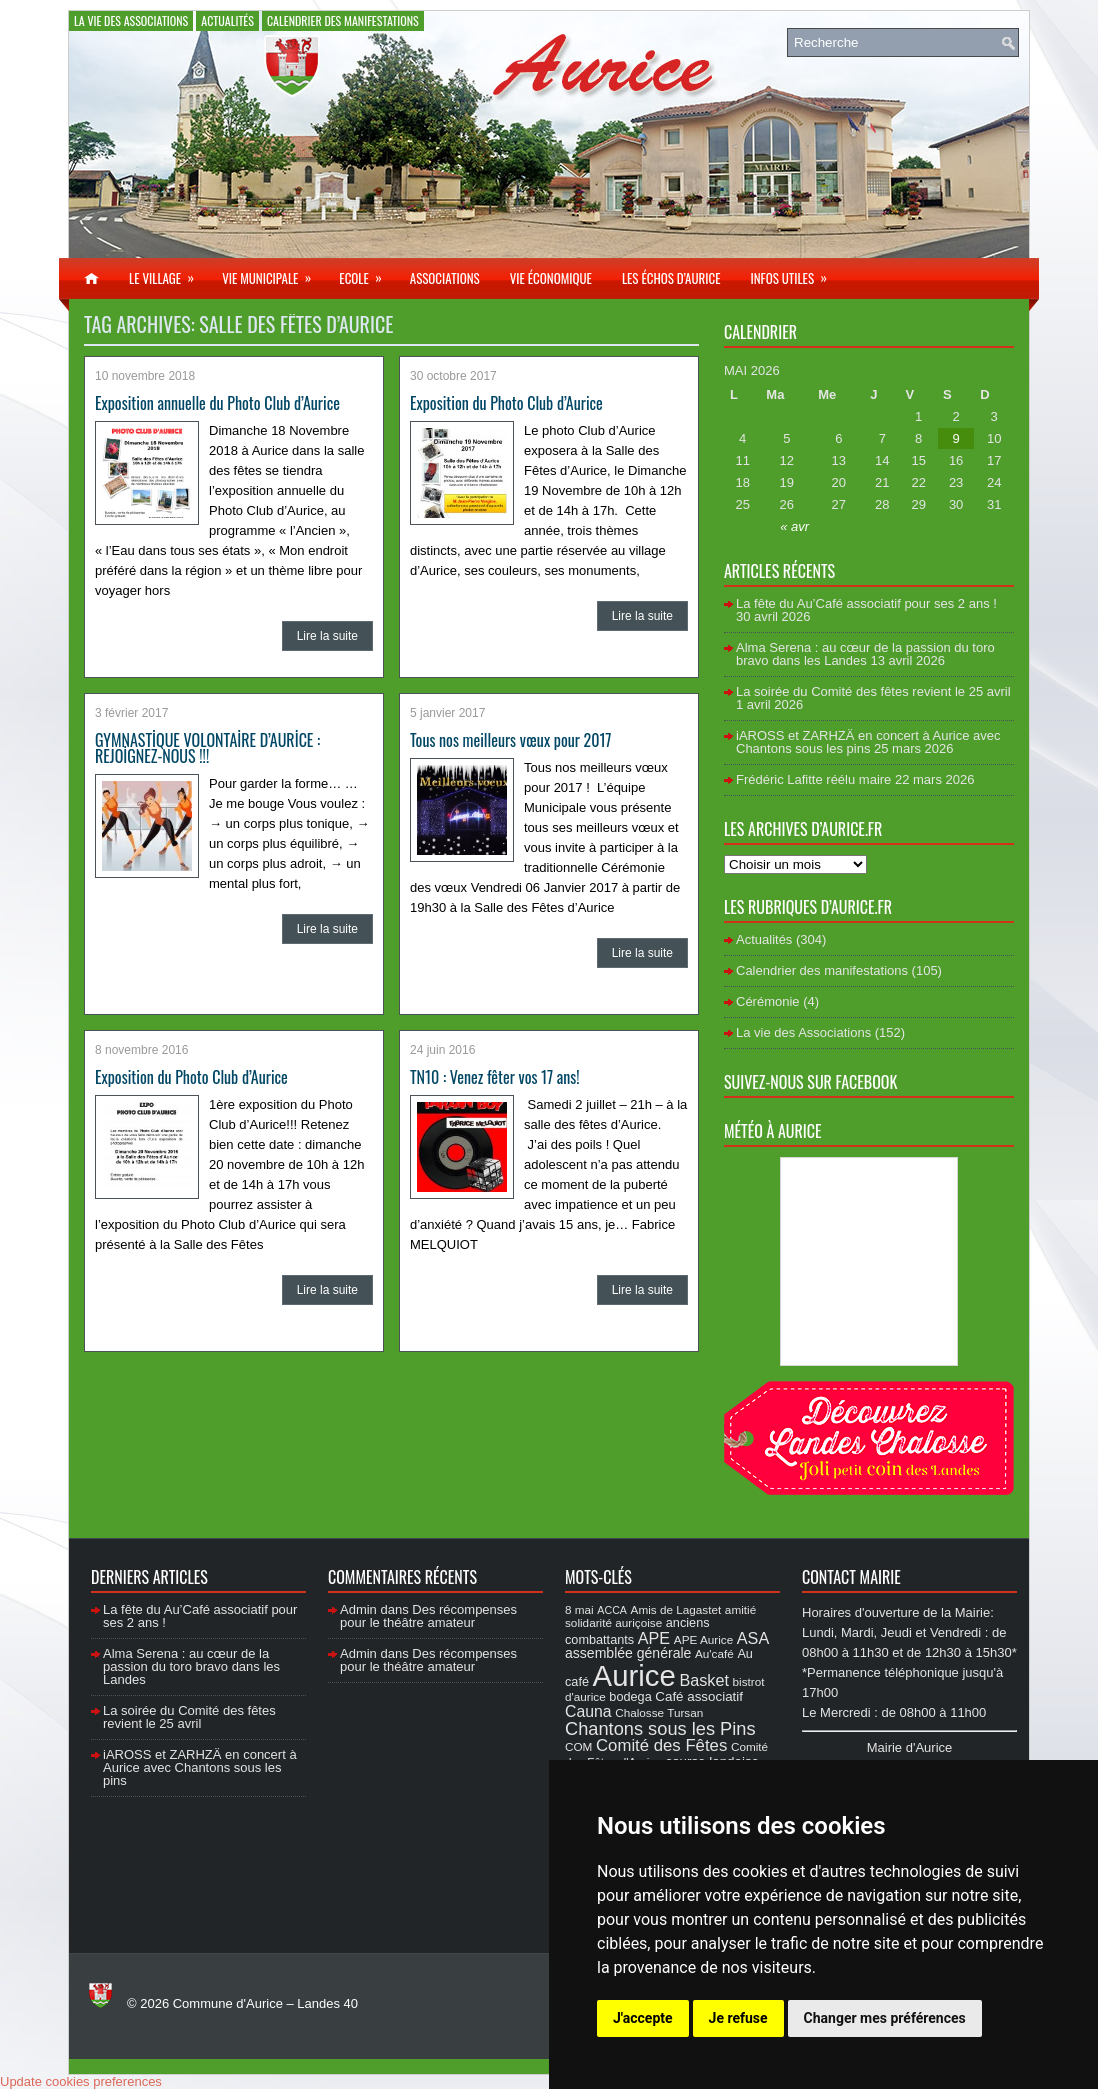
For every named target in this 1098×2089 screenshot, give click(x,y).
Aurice (634, 1675)
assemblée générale (628, 1653)
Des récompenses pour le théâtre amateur (428, 1616)
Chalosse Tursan (659, 1712)
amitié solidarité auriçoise (660, 1616)
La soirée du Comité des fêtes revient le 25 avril (873, 691)
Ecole (366, 273)
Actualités (227, 20)
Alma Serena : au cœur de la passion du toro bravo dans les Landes (865, 654)
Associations (445, 278)
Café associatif (699, 1696)
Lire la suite (327, 636)
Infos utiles (795, 273)
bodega (630, 1697)
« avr (794, 526)
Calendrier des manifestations (343, 20)
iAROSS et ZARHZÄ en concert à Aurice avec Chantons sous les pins (868, 742)
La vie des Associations (131, 20)
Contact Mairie (851, 1577)
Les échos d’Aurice (671, 278)
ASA (753, 1638)
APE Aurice (703, 1639)
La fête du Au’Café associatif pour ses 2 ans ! (866, 603)
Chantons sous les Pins (660, 1728)
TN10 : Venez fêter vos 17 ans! (495, 1077)
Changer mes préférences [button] (885, 2018)
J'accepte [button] (643, 2018)
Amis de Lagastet (676, 1609)
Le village (168, 273)
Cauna (588, 1711)
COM (578, 1746)
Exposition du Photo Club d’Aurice (506, 403)
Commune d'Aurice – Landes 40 (265, 2003)
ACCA (612, 1610)
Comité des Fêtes (661, 1745)
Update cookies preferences (81, 2081)
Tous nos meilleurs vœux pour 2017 (511, 740)
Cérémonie (768, 1001)
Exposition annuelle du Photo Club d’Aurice (217, 403)
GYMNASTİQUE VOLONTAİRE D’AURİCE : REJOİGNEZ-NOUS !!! (207, 748)
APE (654, 1638)
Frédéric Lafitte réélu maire (813, 779)
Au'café (714, 1653)
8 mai (579, 1609)
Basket (704, 1680)
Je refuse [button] (738, 2018)
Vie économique (551, 278)
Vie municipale (273, 273)
